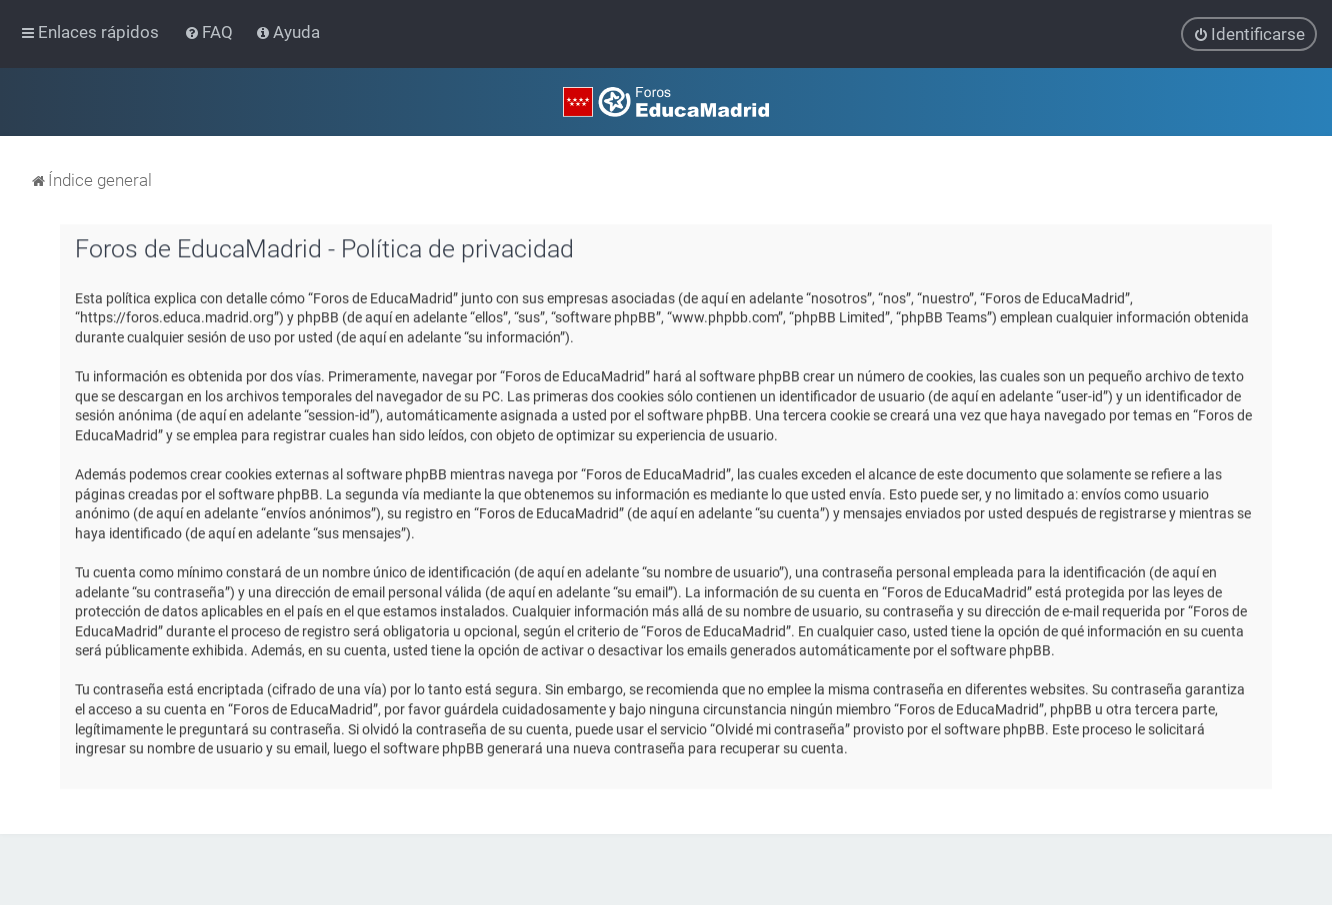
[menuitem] (210, 32)
